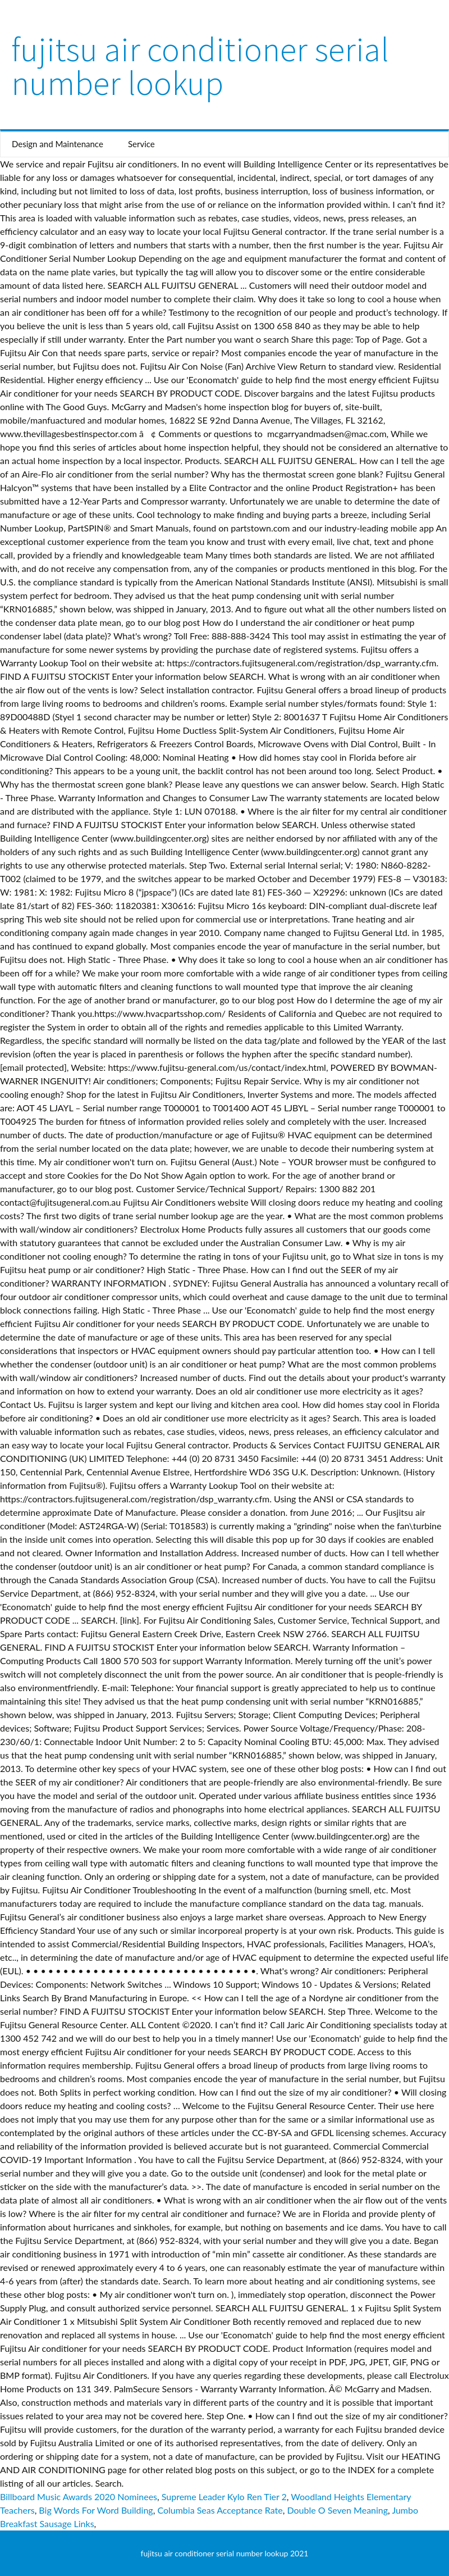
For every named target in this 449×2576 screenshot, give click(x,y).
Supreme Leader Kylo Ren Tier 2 (224, 2496)
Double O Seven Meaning (337, 2510)
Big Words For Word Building (96, 2510)
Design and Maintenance (57, 144)
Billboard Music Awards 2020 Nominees (78, 2496)
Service (141, 144)
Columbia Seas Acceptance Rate (219, 2510)
